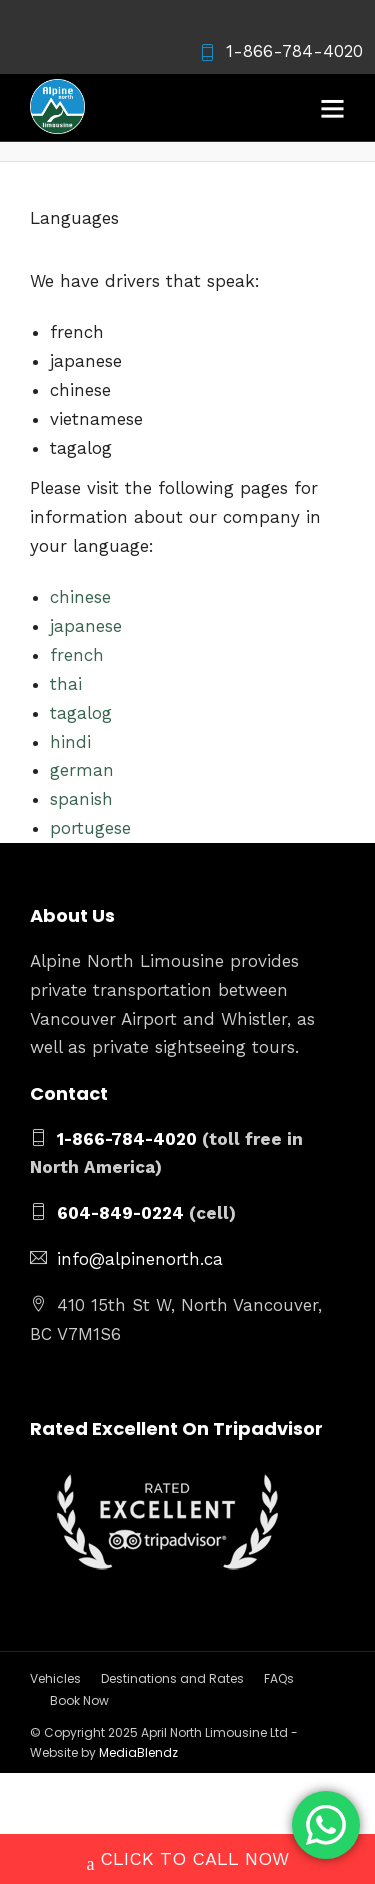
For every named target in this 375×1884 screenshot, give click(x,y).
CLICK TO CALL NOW (188, 1861)
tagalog (81, 713)
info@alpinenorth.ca (140, 1259)
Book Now (79, 1700)
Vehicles (55, 1678)
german (82, 770)
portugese (90, 828)
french (77, 655)
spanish (81, 799)
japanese (86, 626)
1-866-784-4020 (281, 51)
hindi (70, 742)
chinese (80, 597)
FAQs (279, 1678)
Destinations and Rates (172, 1678)
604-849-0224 (120, 1213)
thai (66, 684)
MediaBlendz (138, 1752)
